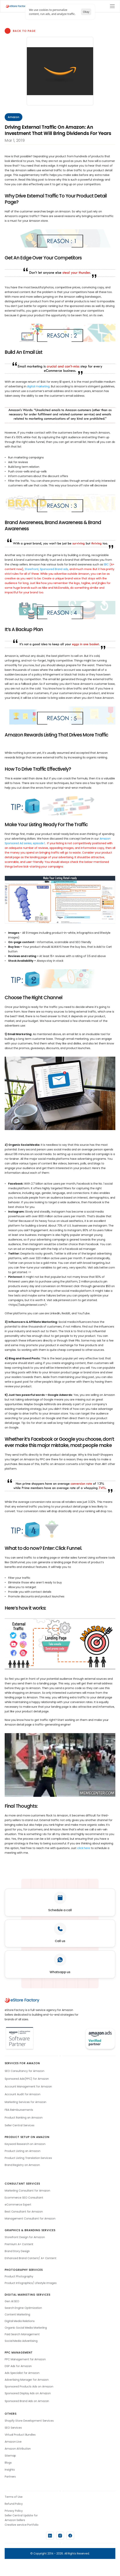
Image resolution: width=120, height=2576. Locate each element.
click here (83, 1848)
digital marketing (38, 386)
